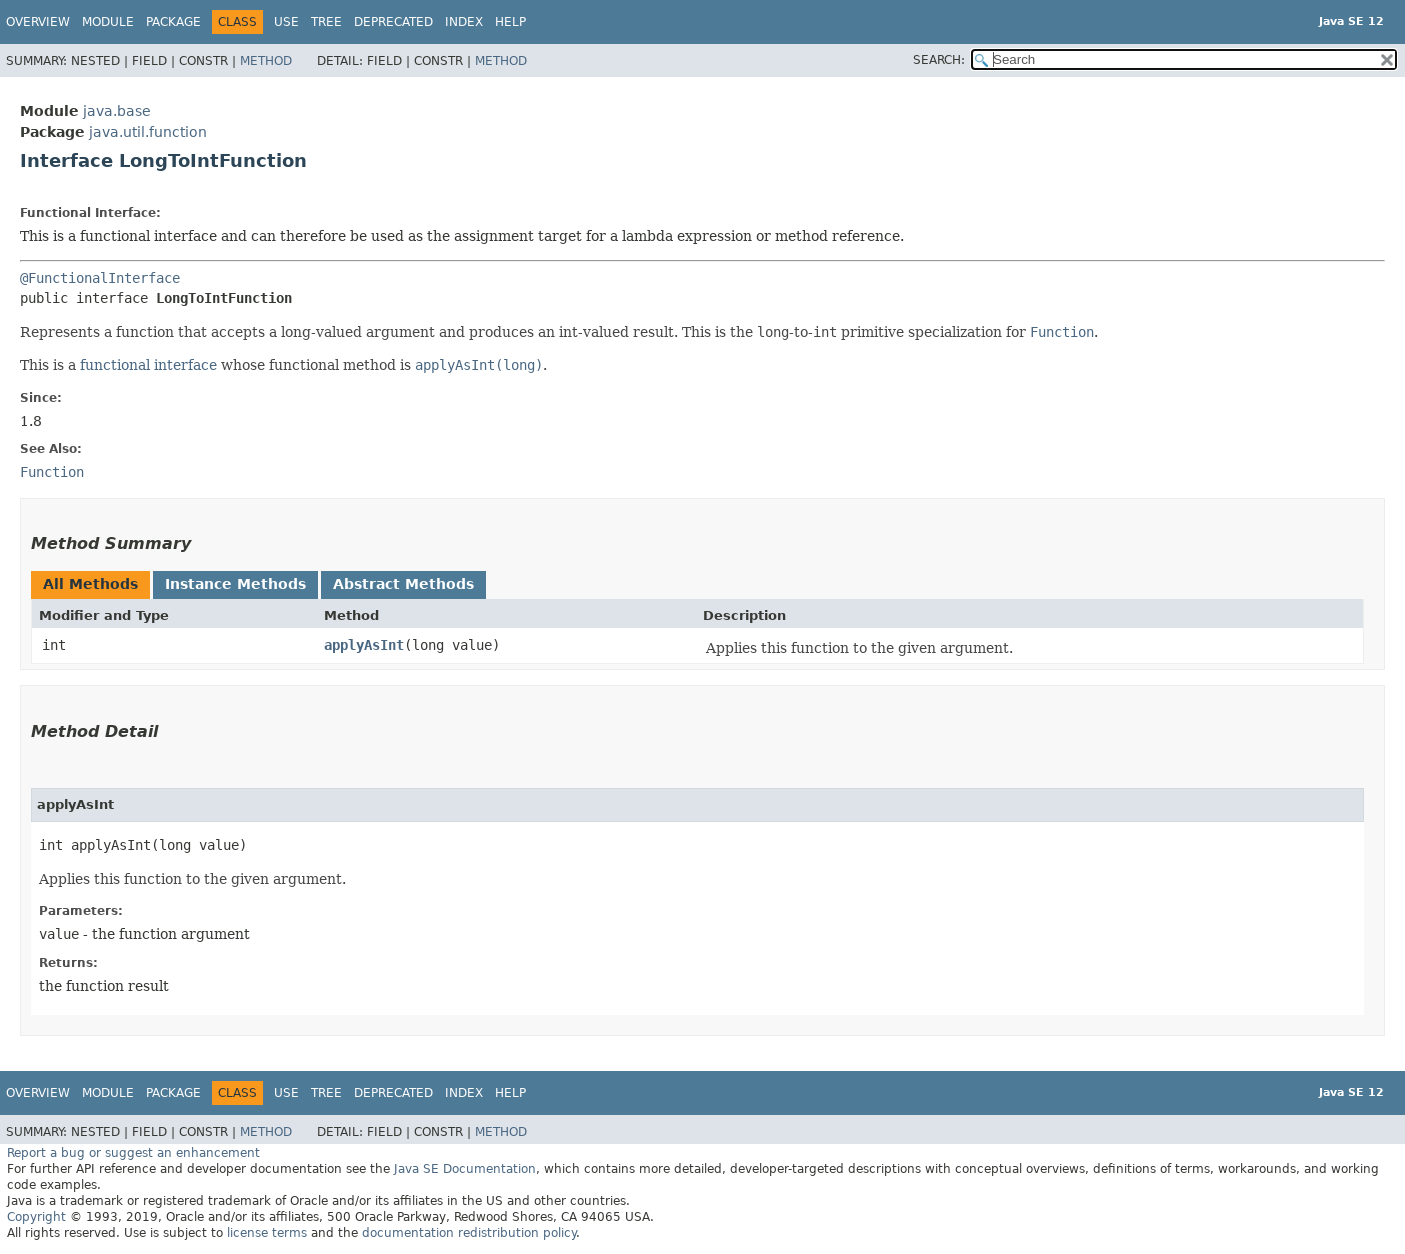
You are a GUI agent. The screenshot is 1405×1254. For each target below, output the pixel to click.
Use (286, 22)
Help (510, 22)
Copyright (36, 1217)
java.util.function (148, 132)
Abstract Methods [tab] (403, 584)
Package (173, 22)
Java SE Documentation (465, 1169)
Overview (38, 22)
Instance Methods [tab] (235, 584)
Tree (326, 22)
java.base (117, 111)
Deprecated (393, 22)
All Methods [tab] (90, 584)
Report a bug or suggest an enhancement (133, 1153)
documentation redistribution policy (469, 1233)
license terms (267, 1233)
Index (464, 22)
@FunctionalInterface (100, 278)
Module (108, 22)
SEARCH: (939, 60)
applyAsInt (364, 645)
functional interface (148, 365)
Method (266, 61)
